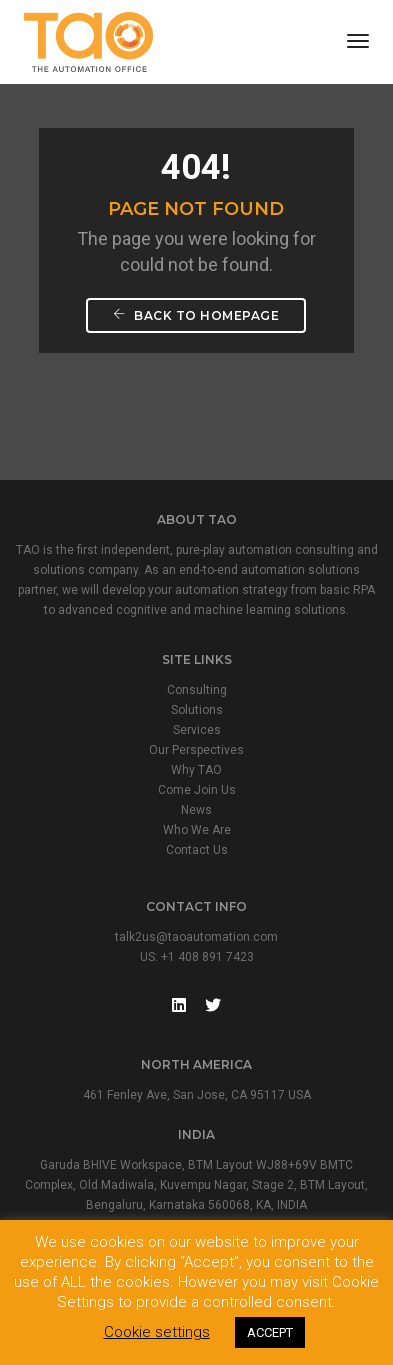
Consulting (197, 690)
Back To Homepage (196, 315)
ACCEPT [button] (270, 1332)
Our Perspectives (196, 750)
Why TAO (196, 770)
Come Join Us (197, 790)
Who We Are (197, 830)
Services (197, 730)
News (196, 810)
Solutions (197, 710)
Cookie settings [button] (157, 1332)
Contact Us (197, 850)
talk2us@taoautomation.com (196, 937)
